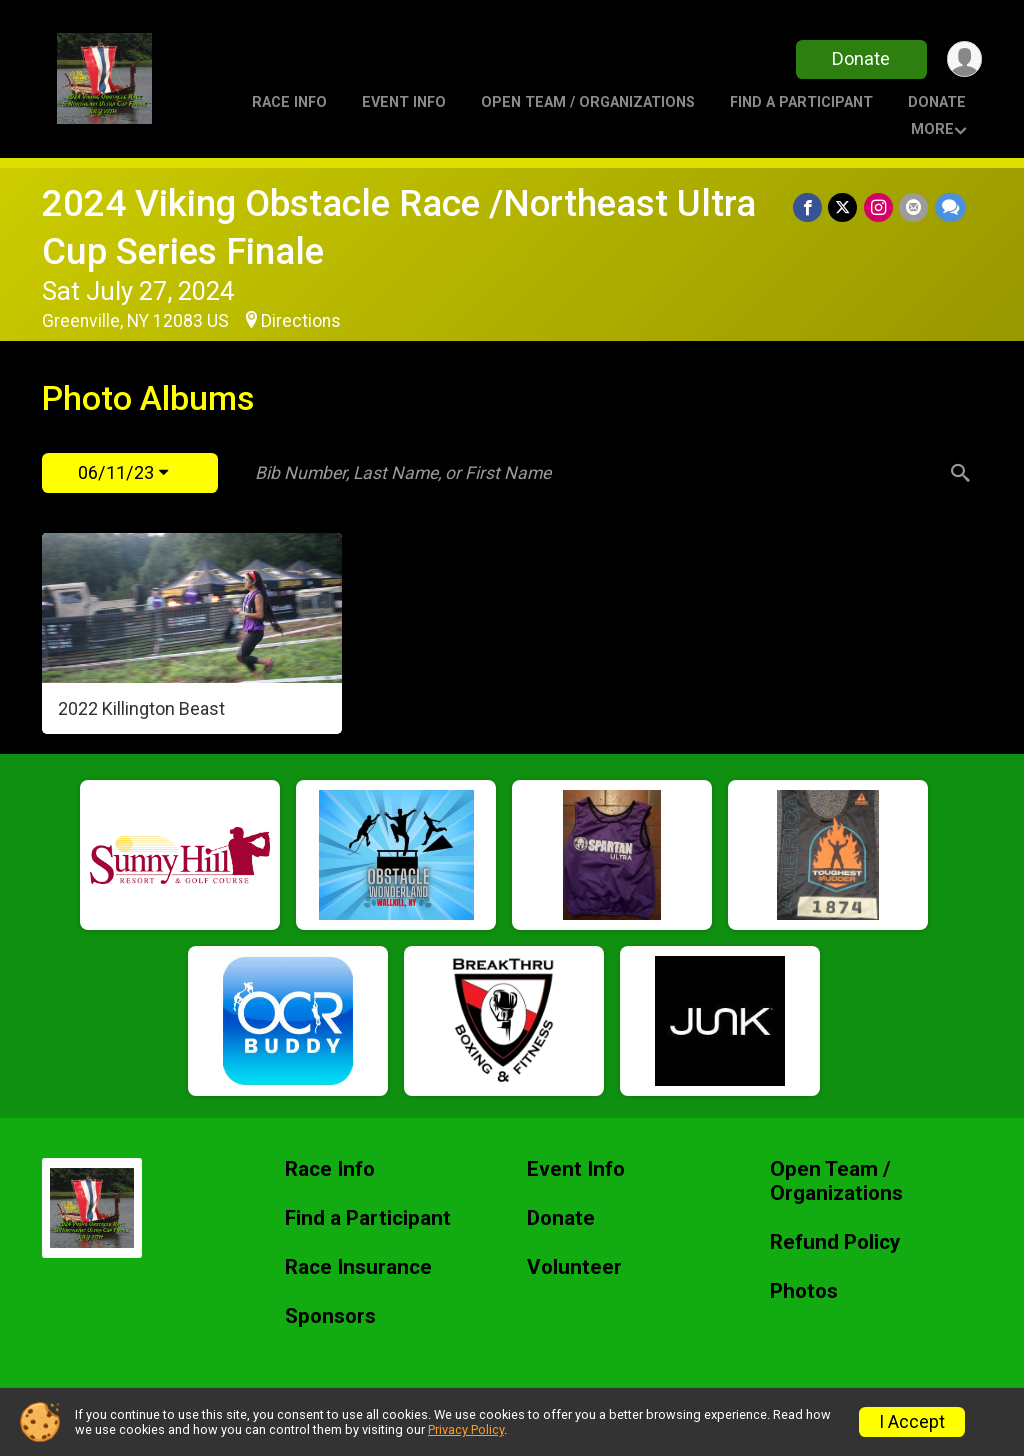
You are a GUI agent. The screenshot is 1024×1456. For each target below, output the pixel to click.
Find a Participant (801, 102)
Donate (860, 58)
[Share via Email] (914, 207)
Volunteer (574, 1267)
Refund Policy (835, 1242)
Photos (804, 1291)
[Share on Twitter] (844, 207)
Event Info (404, 102)
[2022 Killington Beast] (192, 634)
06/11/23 (123, 472)
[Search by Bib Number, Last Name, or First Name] (595, 473)
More (932, 129)
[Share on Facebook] (809, 207)
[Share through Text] (950, 207)
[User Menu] (963, 59)
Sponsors (330, 1316)
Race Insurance (358, 1267)
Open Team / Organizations (588, 102)
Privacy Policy (466, 1429)
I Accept (912, 1422)
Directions (301, 321)
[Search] (958, 473)
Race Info (289, 102)
